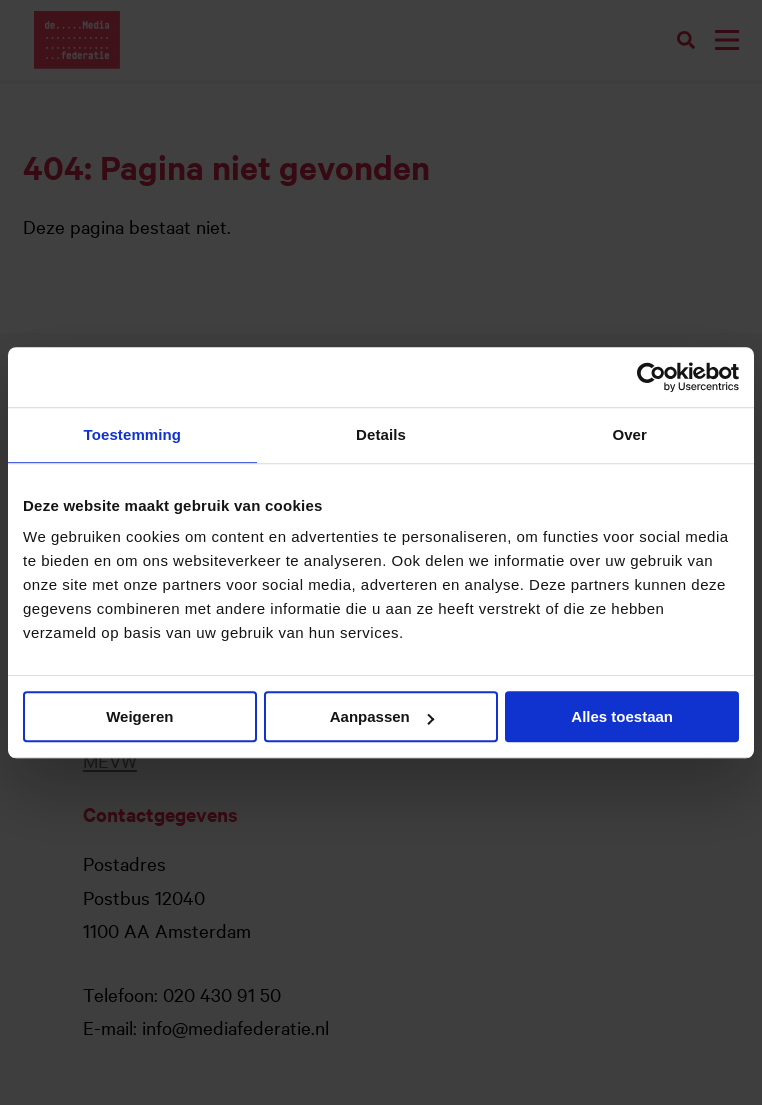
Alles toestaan (622, 716)
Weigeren (139, 716)
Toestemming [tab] (133, 434)
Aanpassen (382, 716)
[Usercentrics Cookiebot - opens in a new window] (651, 377)
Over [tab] (629, 434)
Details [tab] (381, 434)
